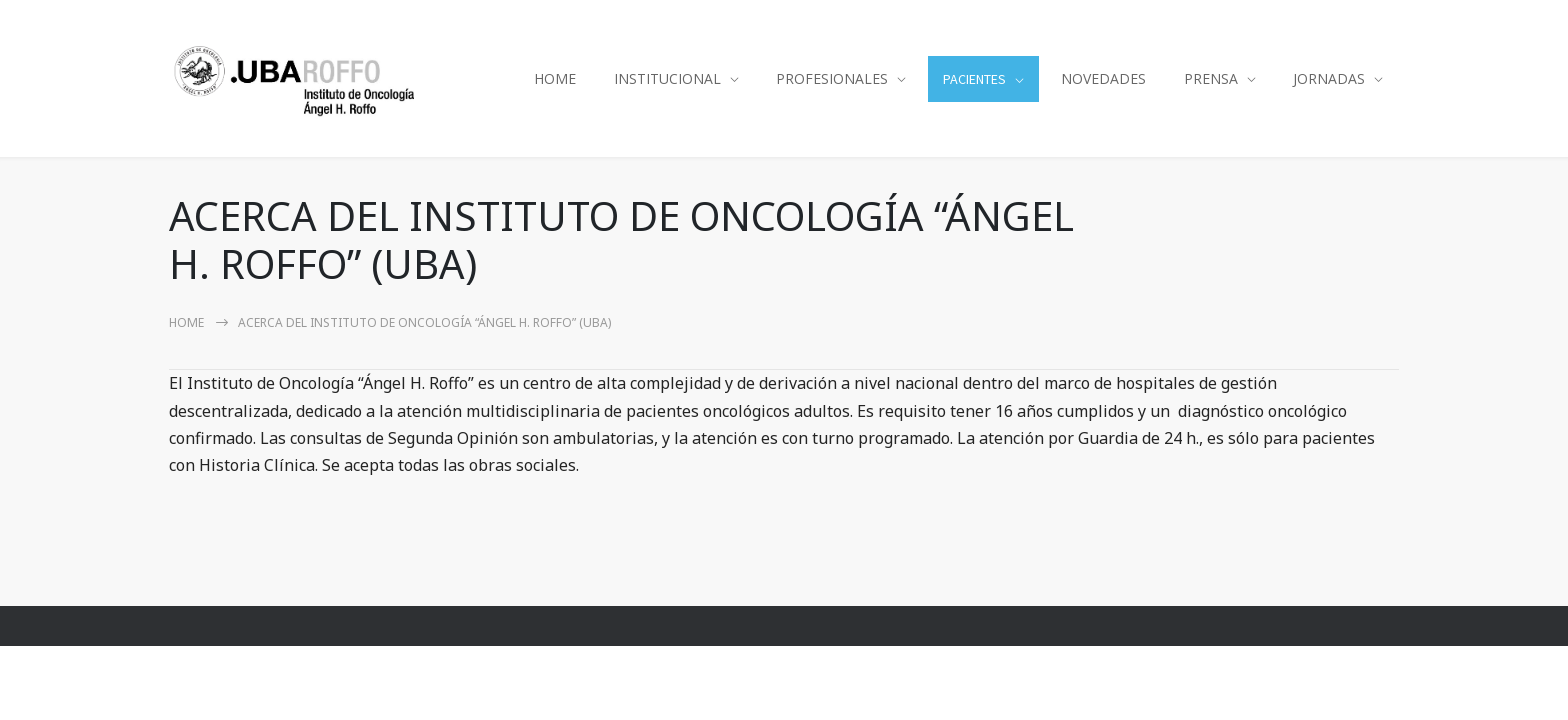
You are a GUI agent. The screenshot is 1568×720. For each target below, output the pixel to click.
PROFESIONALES (832, 78)
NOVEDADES (1103, 78)
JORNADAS (1329, 78)
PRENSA (1211, 78)
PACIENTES (974, 79)
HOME (555, 78)
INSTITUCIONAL (667, 78)
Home (186, 322)
